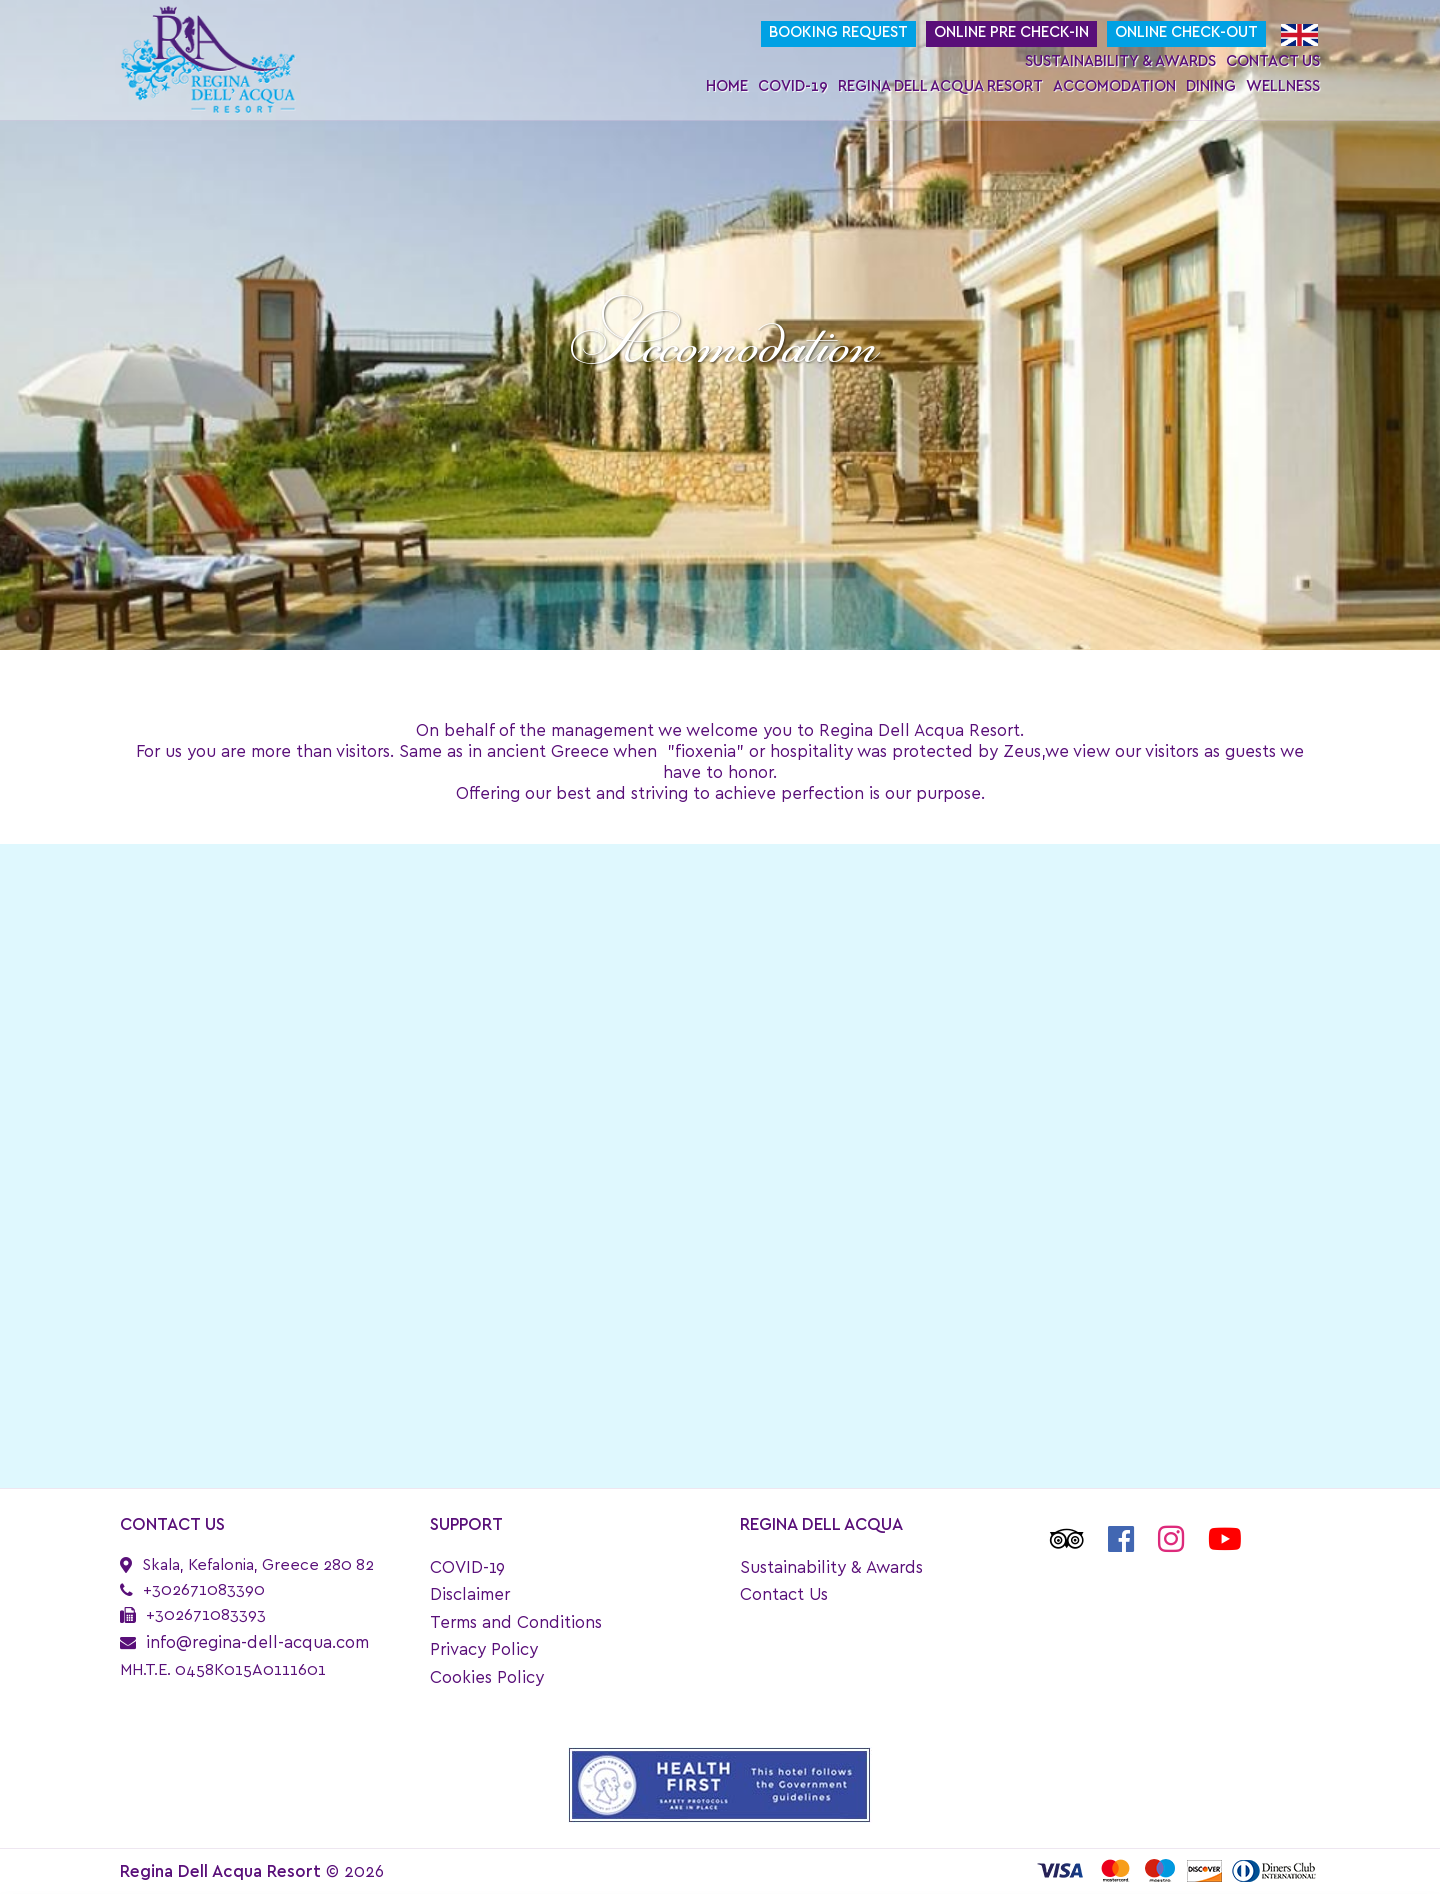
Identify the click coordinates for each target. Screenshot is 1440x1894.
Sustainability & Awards (1120, 61)
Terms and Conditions (516, 1622)
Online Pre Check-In (1011, 32)
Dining (1211, 86)
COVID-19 (793, 86)
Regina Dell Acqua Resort (940, 86)
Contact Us (1273, 61)
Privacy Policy (484, 1649)
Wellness (1283, 86)
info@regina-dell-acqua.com (257, 1642)
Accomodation (1114, 86)
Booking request (838, 32)
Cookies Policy (487, 1677)
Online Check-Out (1186, 32)
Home (727, 86)
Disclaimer (470, 1594)
